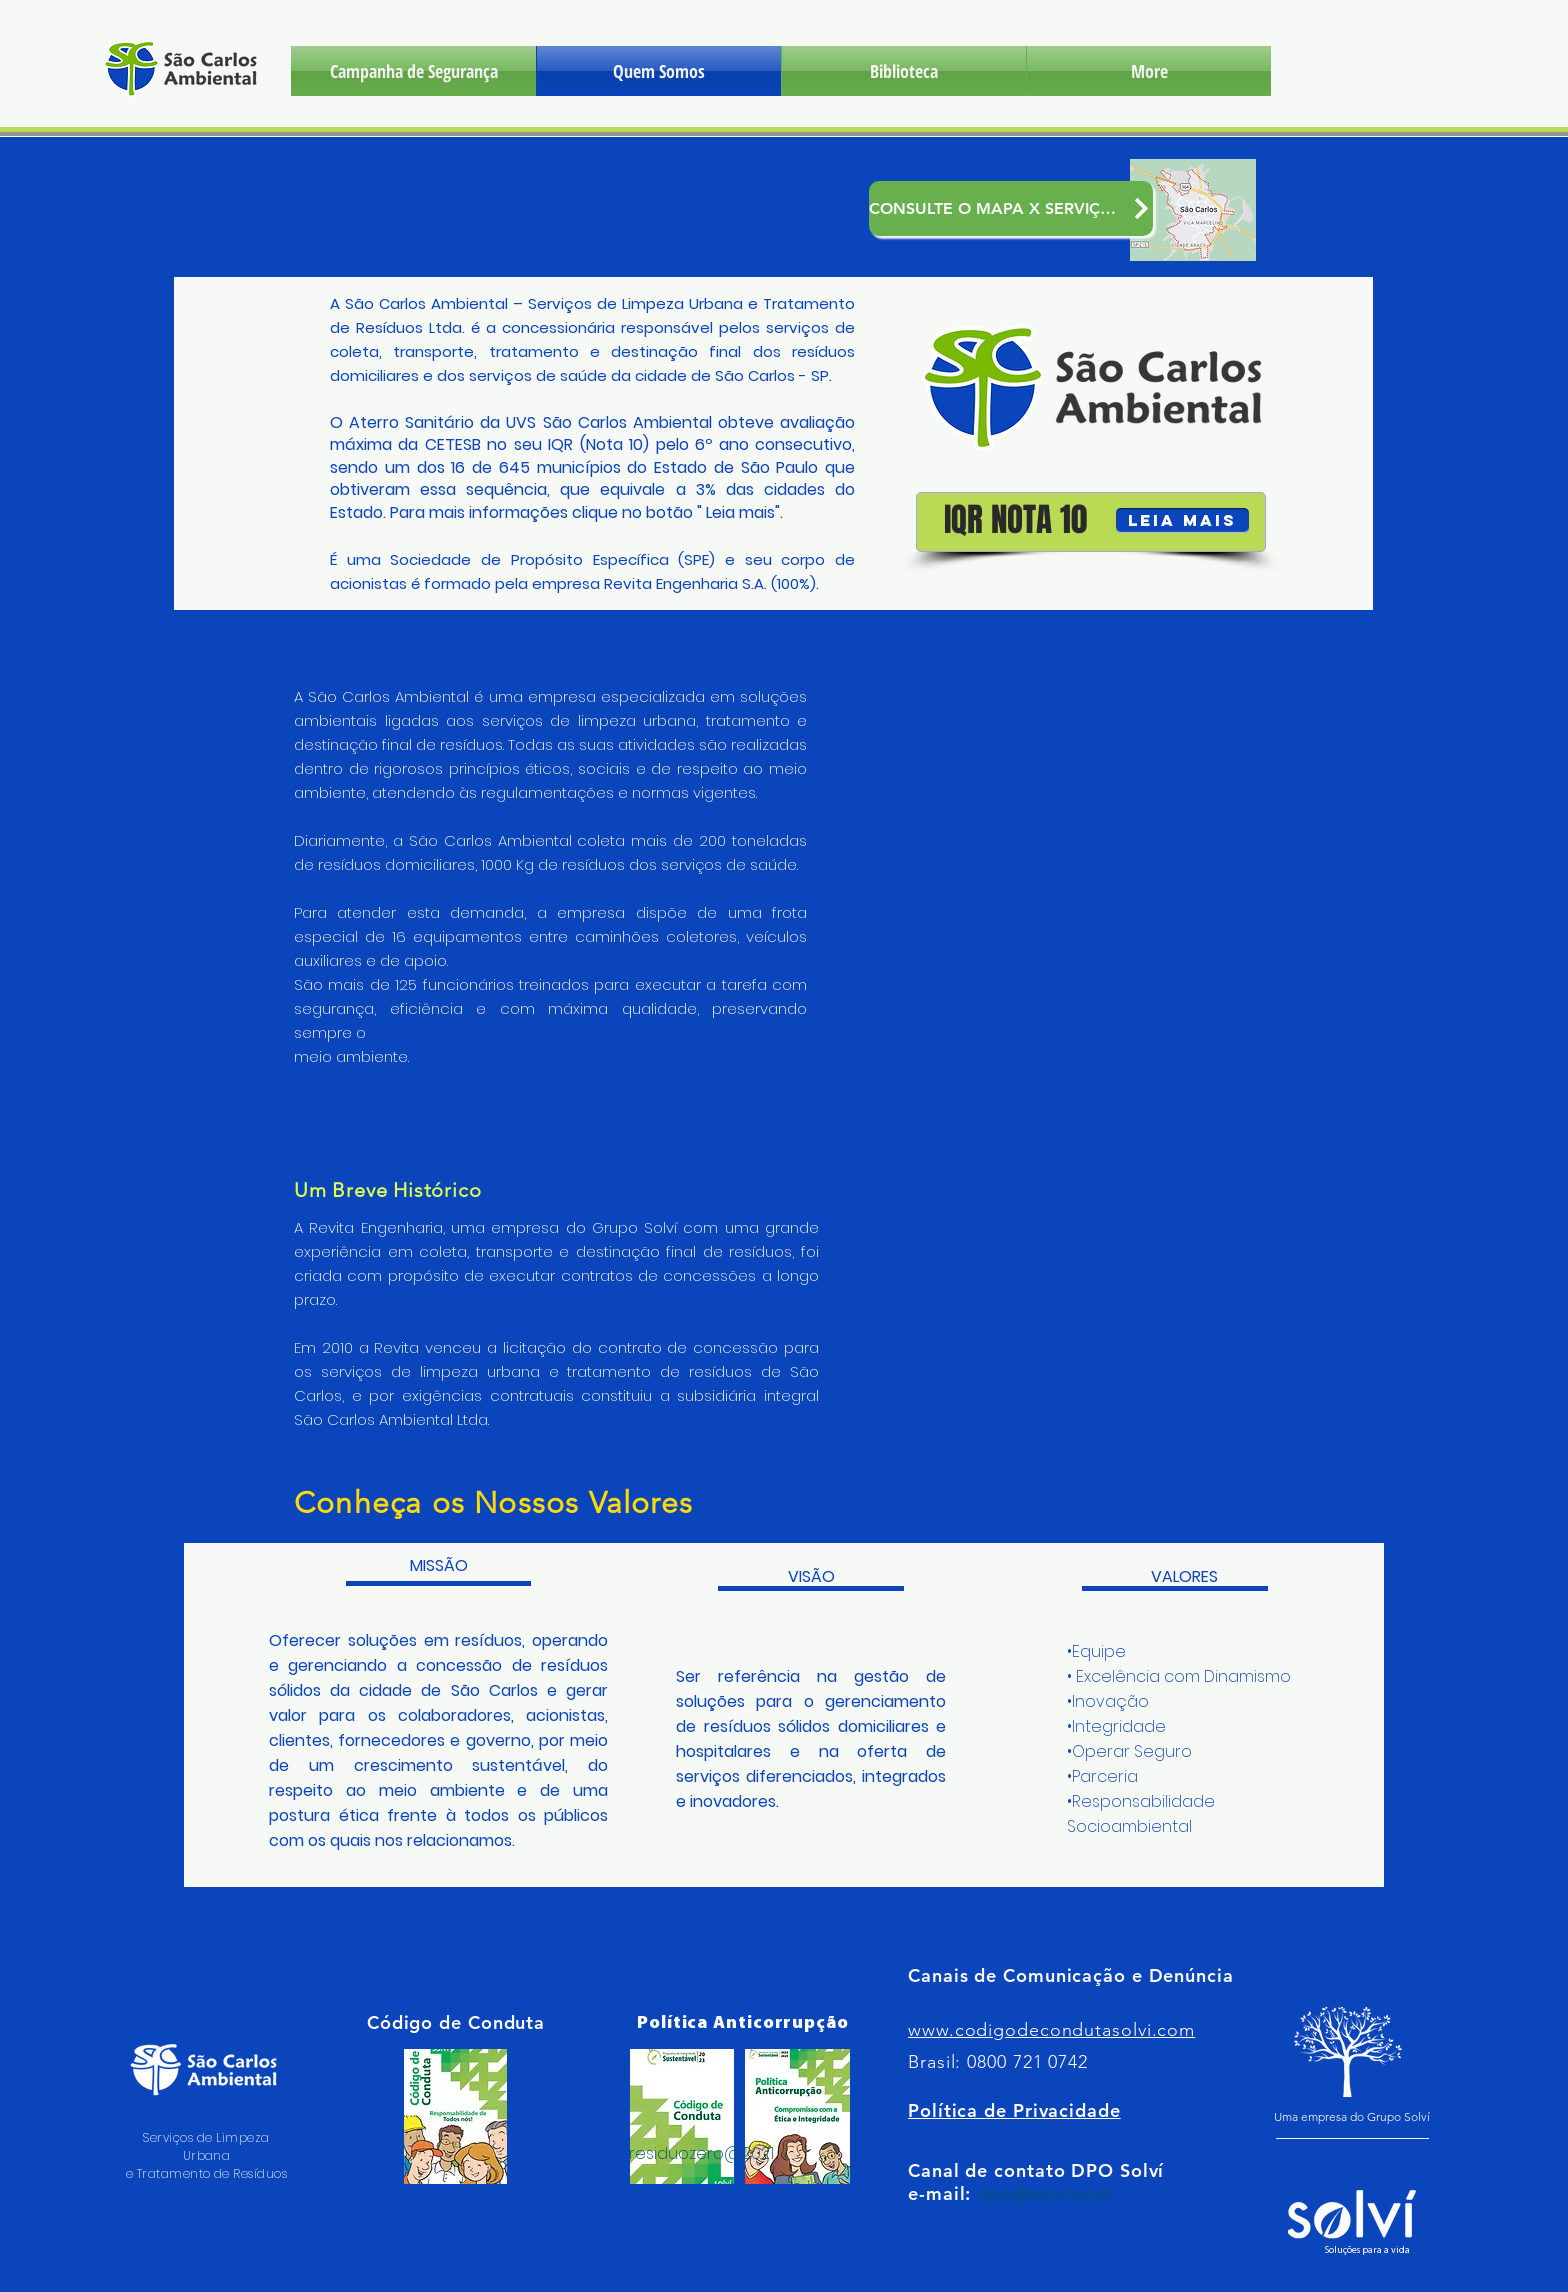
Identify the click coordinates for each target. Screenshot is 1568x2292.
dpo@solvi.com (1044, 2193)
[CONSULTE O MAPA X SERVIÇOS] (1011, 208)
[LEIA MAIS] (1182, 520)
